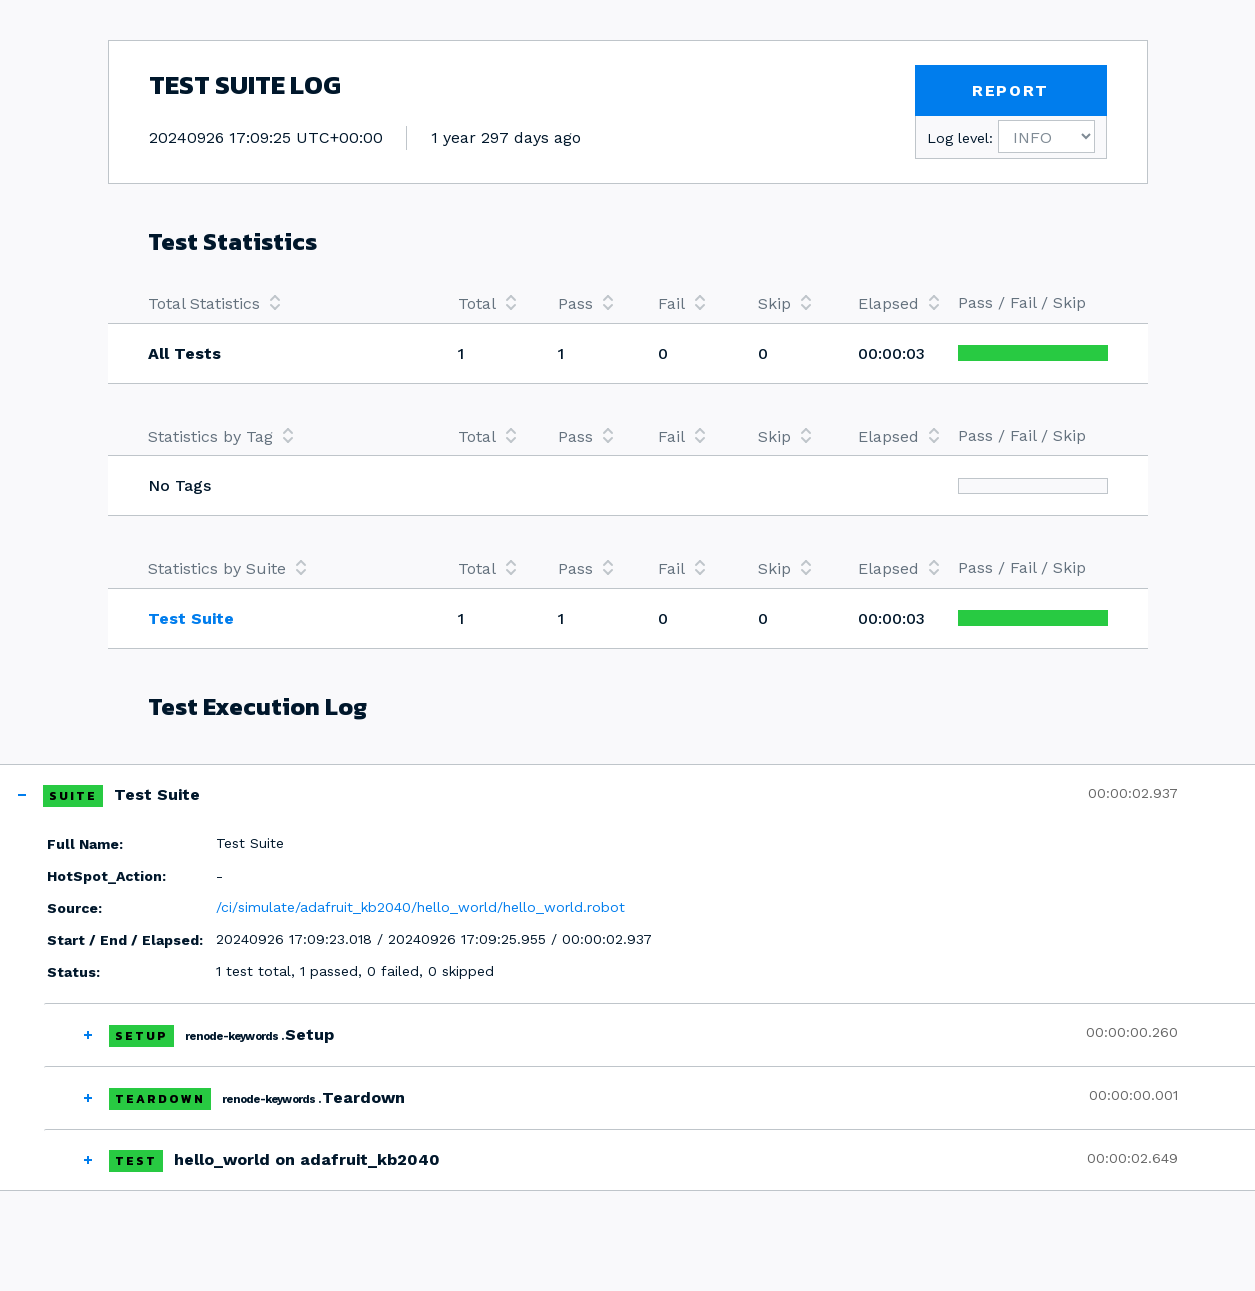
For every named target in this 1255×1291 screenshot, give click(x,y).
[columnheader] (283, 303)
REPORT (1010, 90)
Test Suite (191, 618)
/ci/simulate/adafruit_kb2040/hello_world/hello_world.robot (420, 907)
